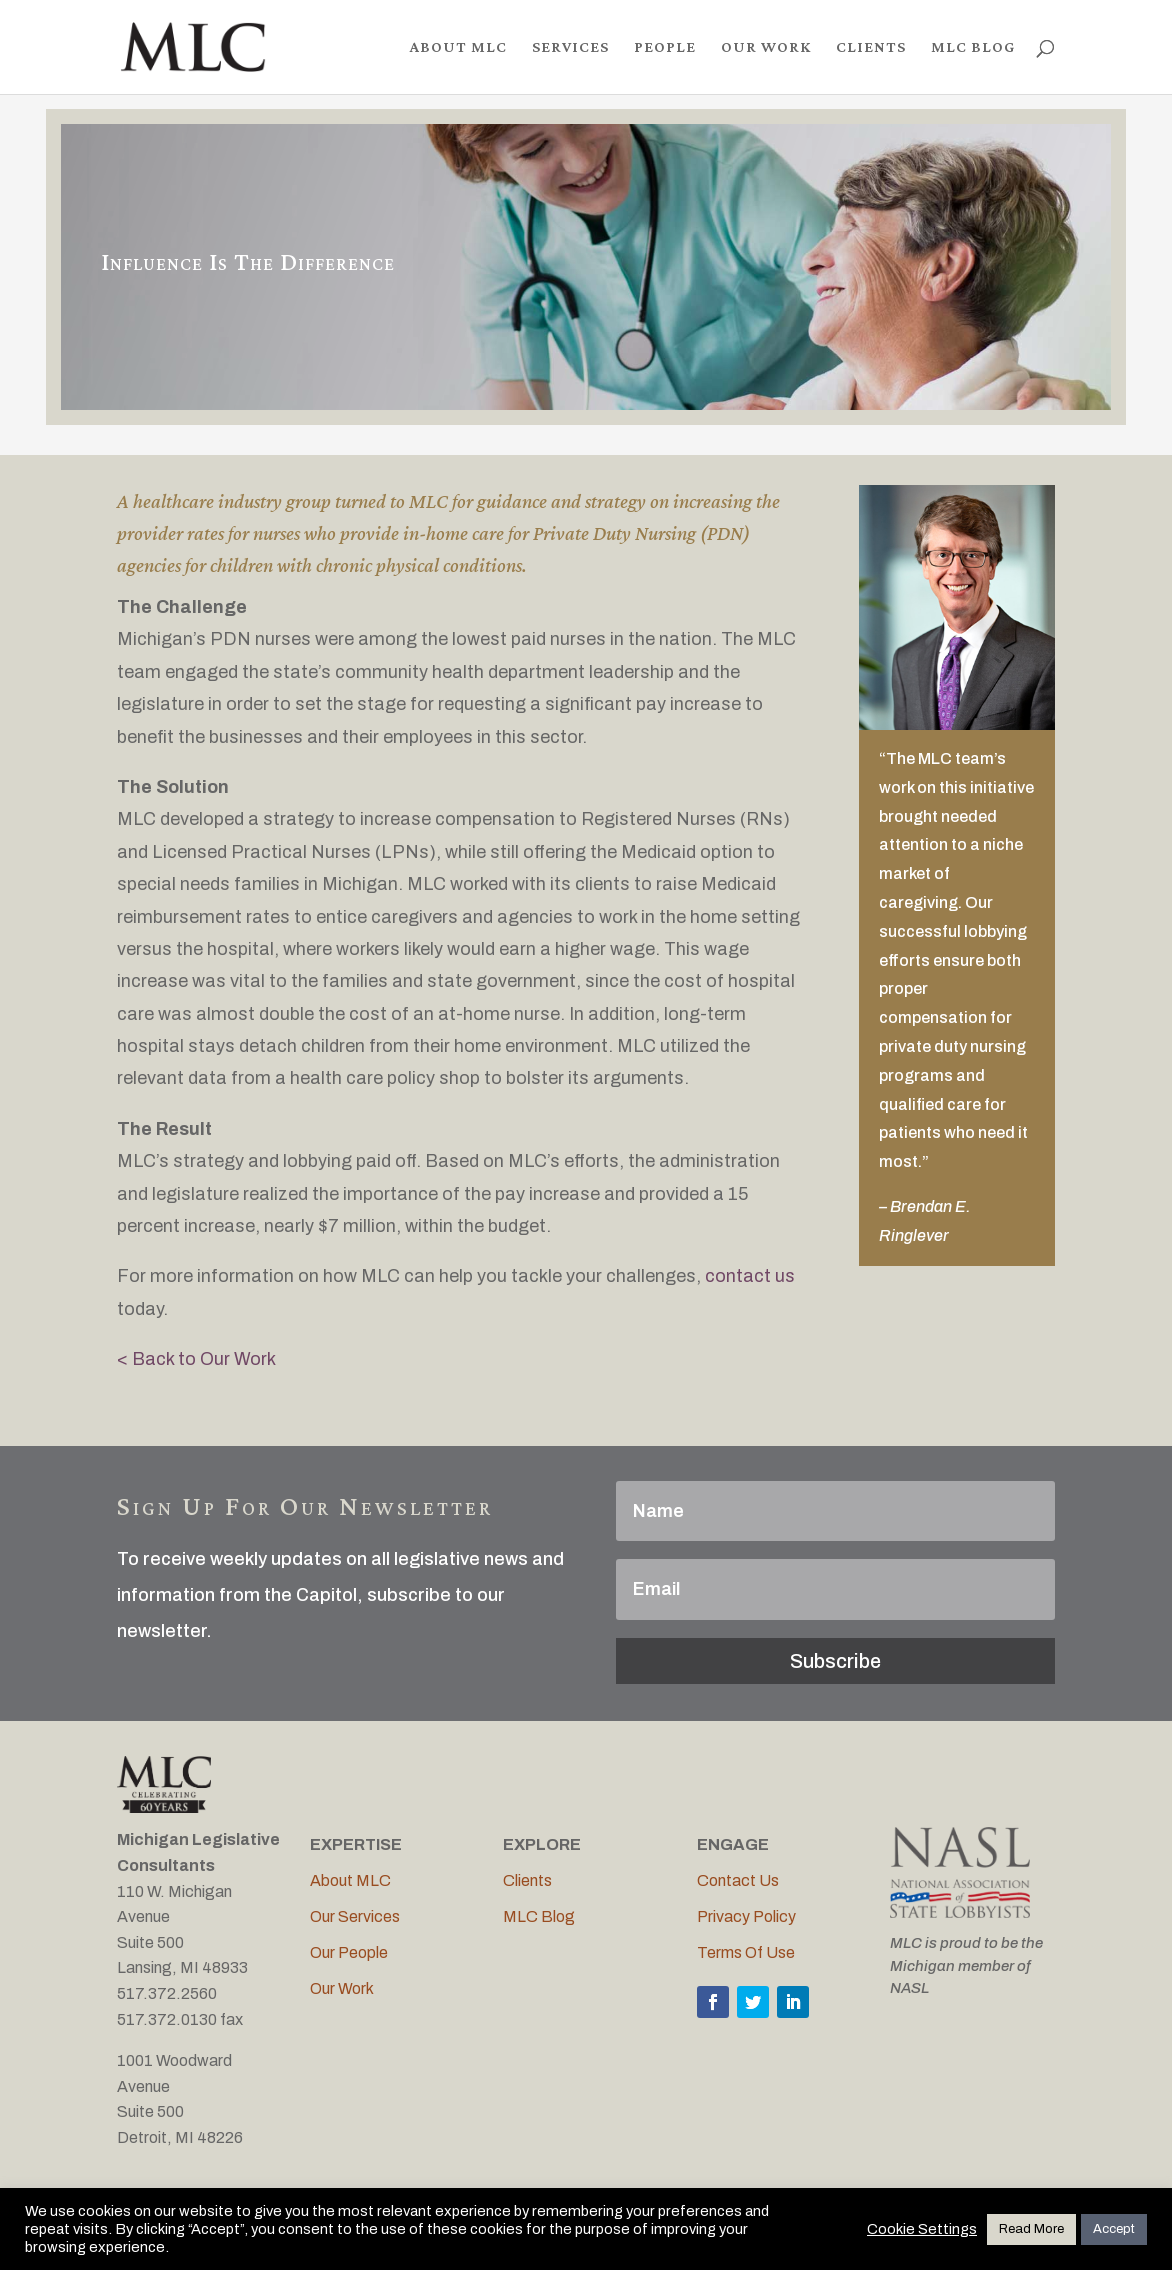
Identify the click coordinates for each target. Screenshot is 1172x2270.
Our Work (342, 1988)
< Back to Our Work (196, 1359)
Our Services (355, 1916)
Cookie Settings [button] (922, 2229)
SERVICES (570, 47)
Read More (1031, 2229)
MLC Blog (539, 1916)
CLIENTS (871, 47)
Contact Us (738, 1880)
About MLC (350, 1880)
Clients (527, 1880)
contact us (750, 1276)
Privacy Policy (746, 1916)
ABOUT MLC (458, 47)
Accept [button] (1114, 2229)
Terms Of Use (746, 1952)
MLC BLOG (973, 47)
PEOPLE (665, 47)
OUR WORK (766, 47)
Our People (349, 1952)
